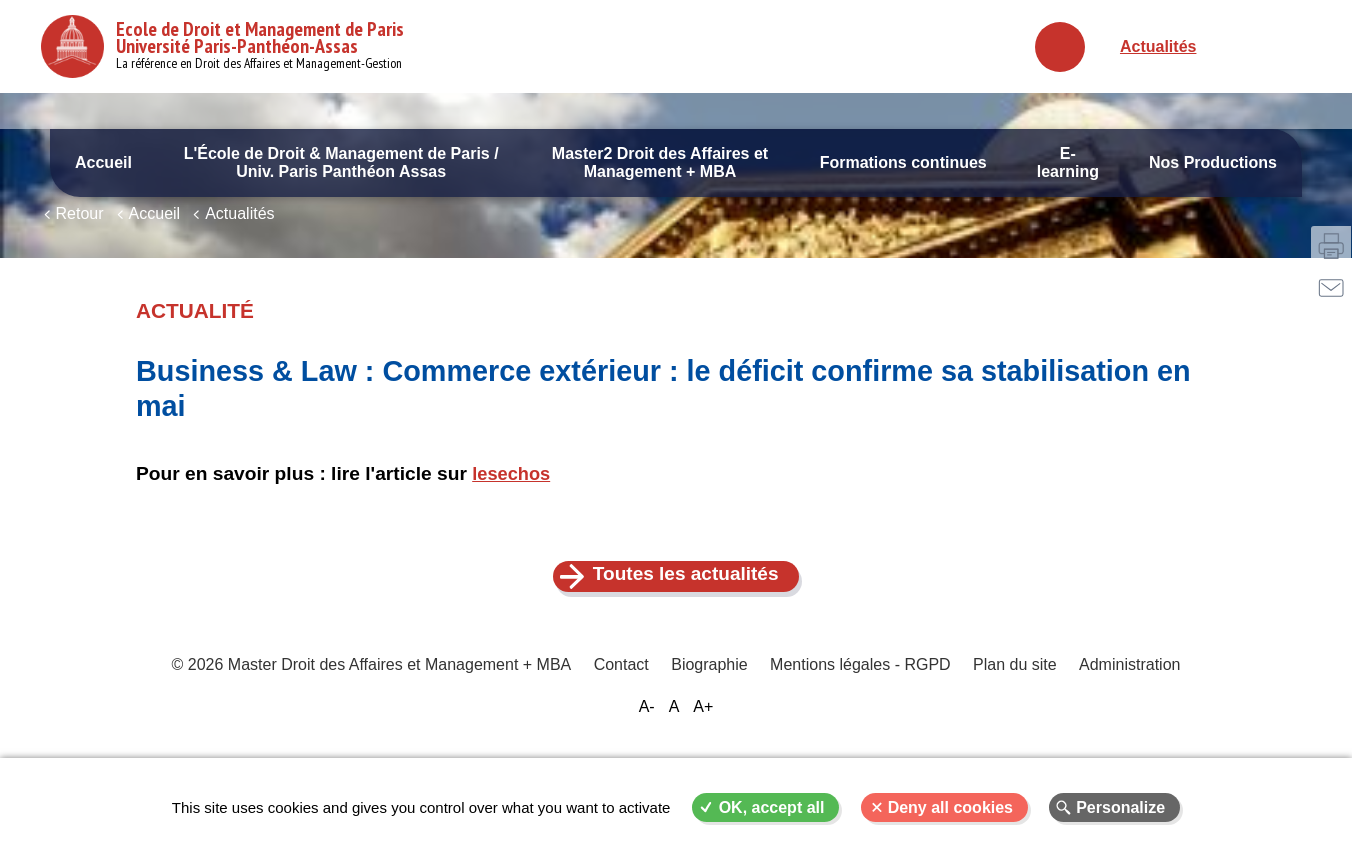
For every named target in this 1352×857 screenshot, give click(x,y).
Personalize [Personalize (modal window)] (1120, 807)
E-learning (1068, 162)
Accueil (103, 162)
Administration (1123, 724)
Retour (80, 267)
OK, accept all (772, 807)
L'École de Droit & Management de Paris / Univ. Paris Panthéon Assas (341, 162)
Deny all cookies (950, 807)
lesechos (513, 527)
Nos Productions (1213, 162)
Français (1243, 46)
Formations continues (903, 162)
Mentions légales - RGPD (859, 724)
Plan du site (1011, 724)
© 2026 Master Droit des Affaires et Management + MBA (378, 724)
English (1288, 46)
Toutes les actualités (687, 629)
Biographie (710, 724)
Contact (624, 724)
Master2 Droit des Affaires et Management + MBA (660, 162)
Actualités (1158, 46)
